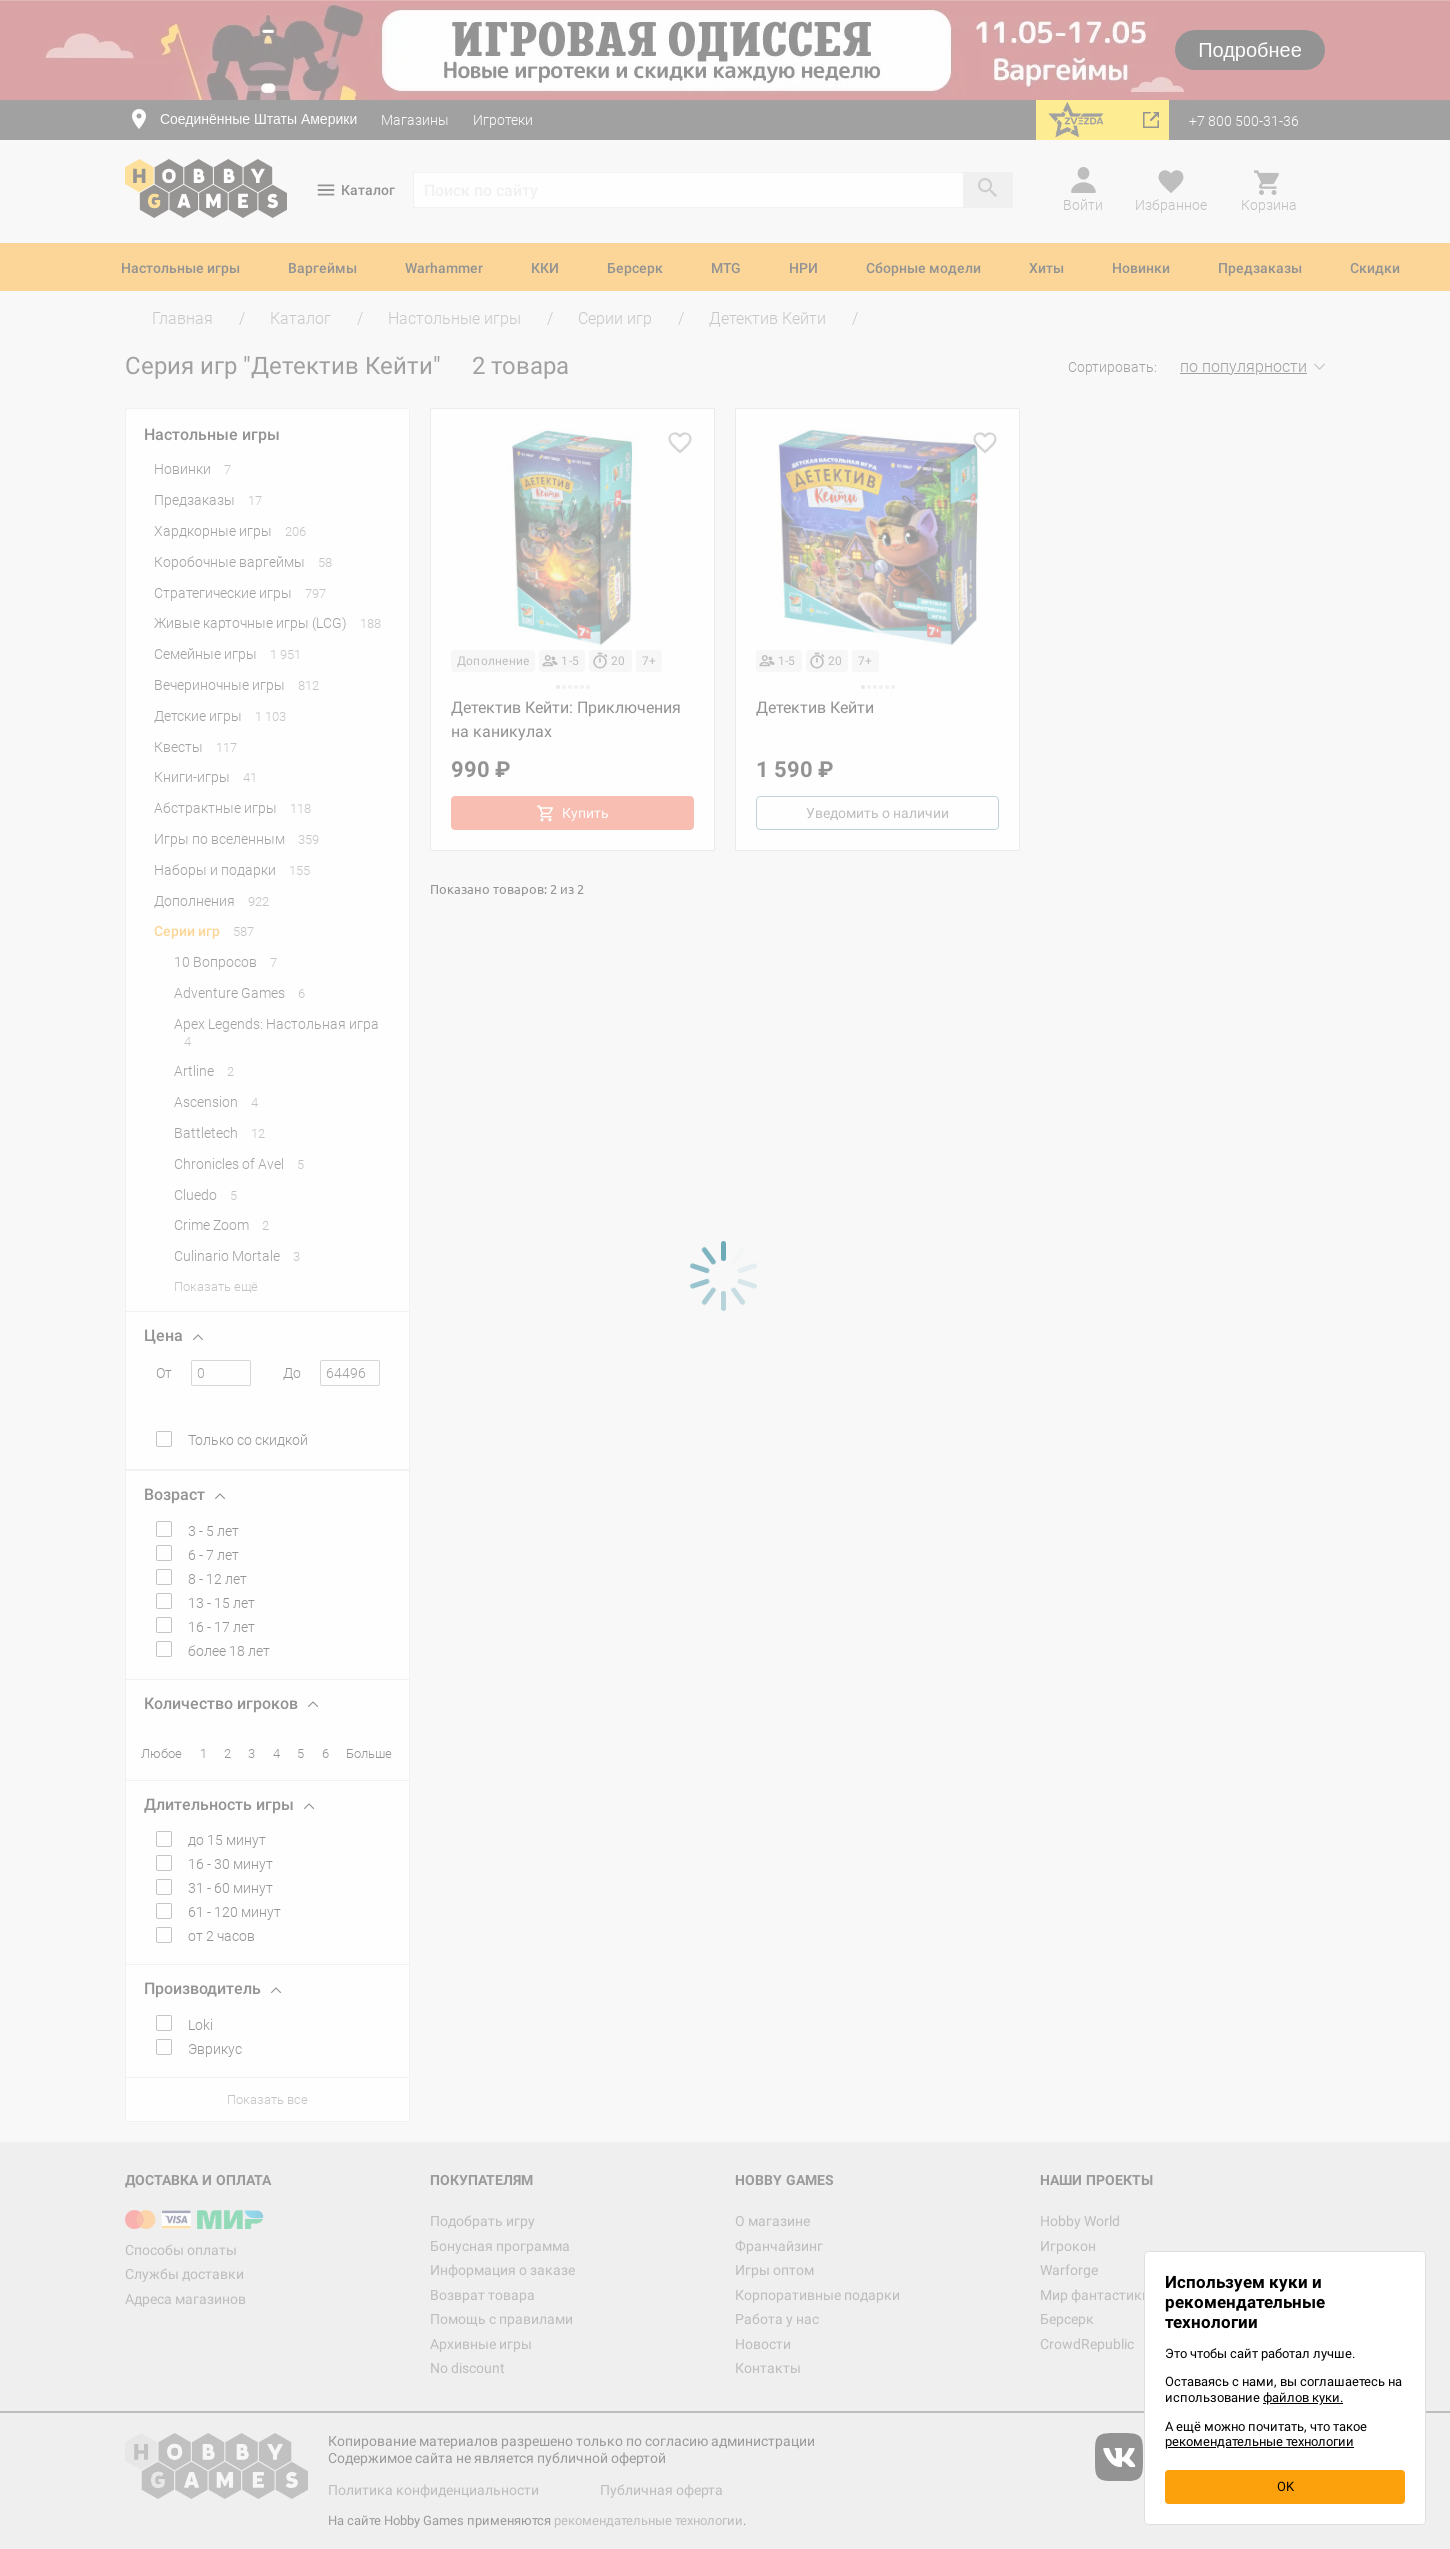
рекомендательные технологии (1259, 2441)
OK (1285, 2486)
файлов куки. (1303, 2397)
